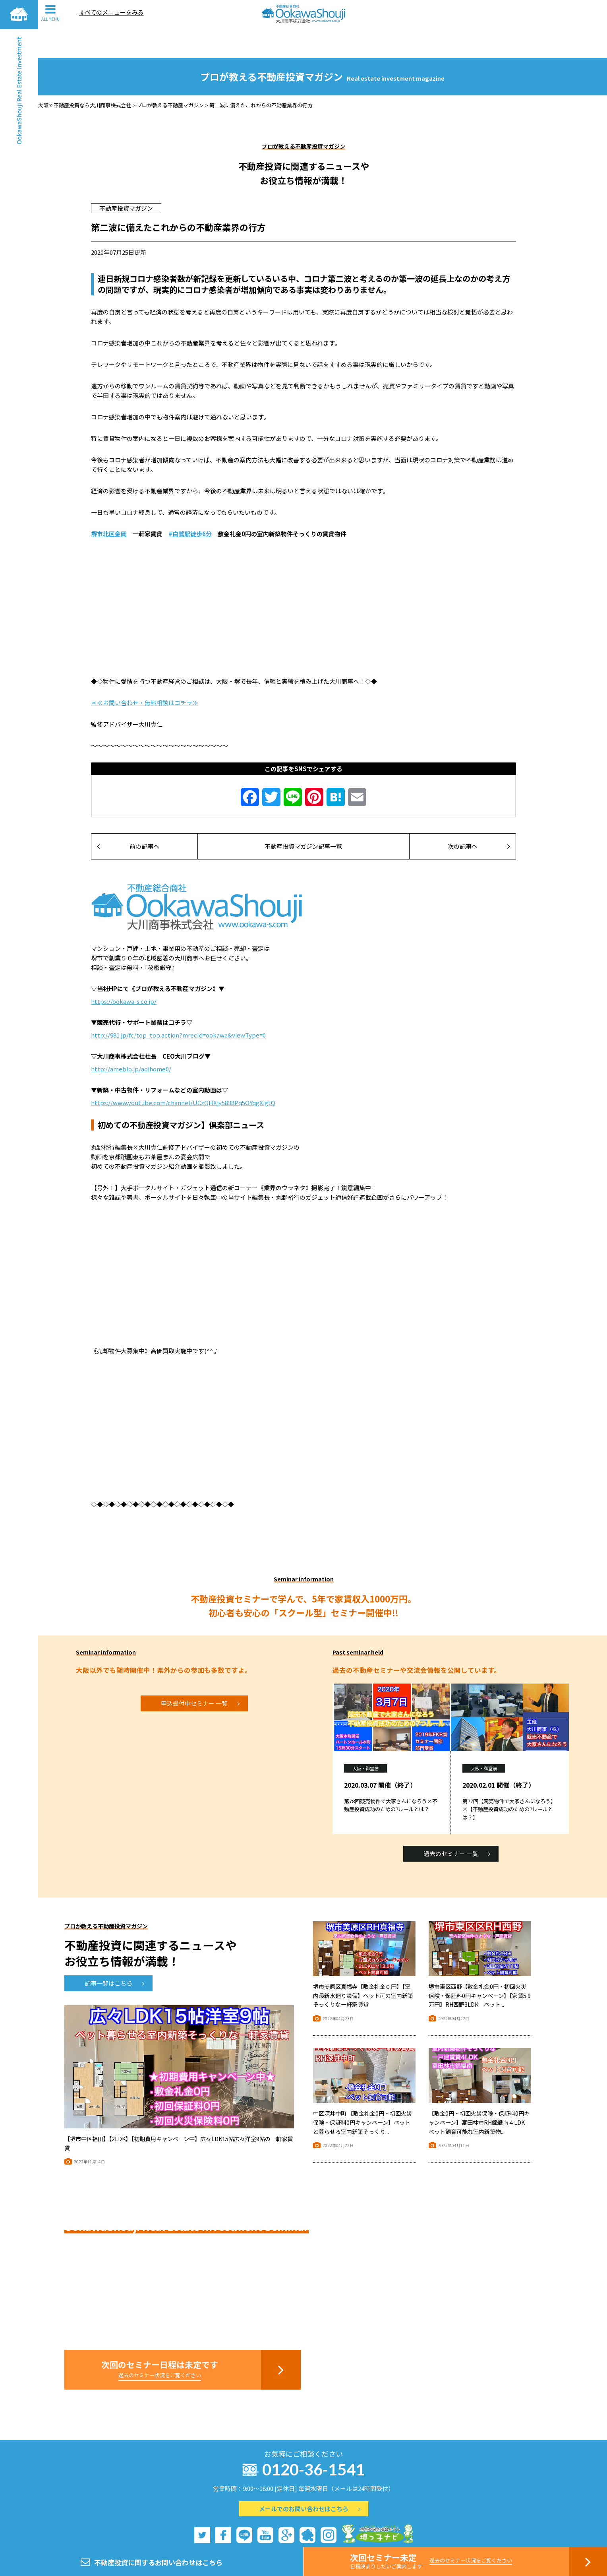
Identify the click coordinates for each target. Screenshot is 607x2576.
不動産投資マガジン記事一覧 (303, 817)
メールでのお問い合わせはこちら (309, 2479)
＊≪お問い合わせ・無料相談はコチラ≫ (144, 673)
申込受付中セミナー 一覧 (200, 1674)
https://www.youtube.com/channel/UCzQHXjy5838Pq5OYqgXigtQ (183, 1073)
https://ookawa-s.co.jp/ (124, 972)
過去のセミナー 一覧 (456, 1824)
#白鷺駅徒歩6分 (190, 504)
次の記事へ (479, 817)
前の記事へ (128, 817)
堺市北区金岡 (109, 504)
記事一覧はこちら (114, 1954)
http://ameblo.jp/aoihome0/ (131, 1040)
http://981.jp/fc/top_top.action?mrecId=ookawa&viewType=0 (178, 1006)
